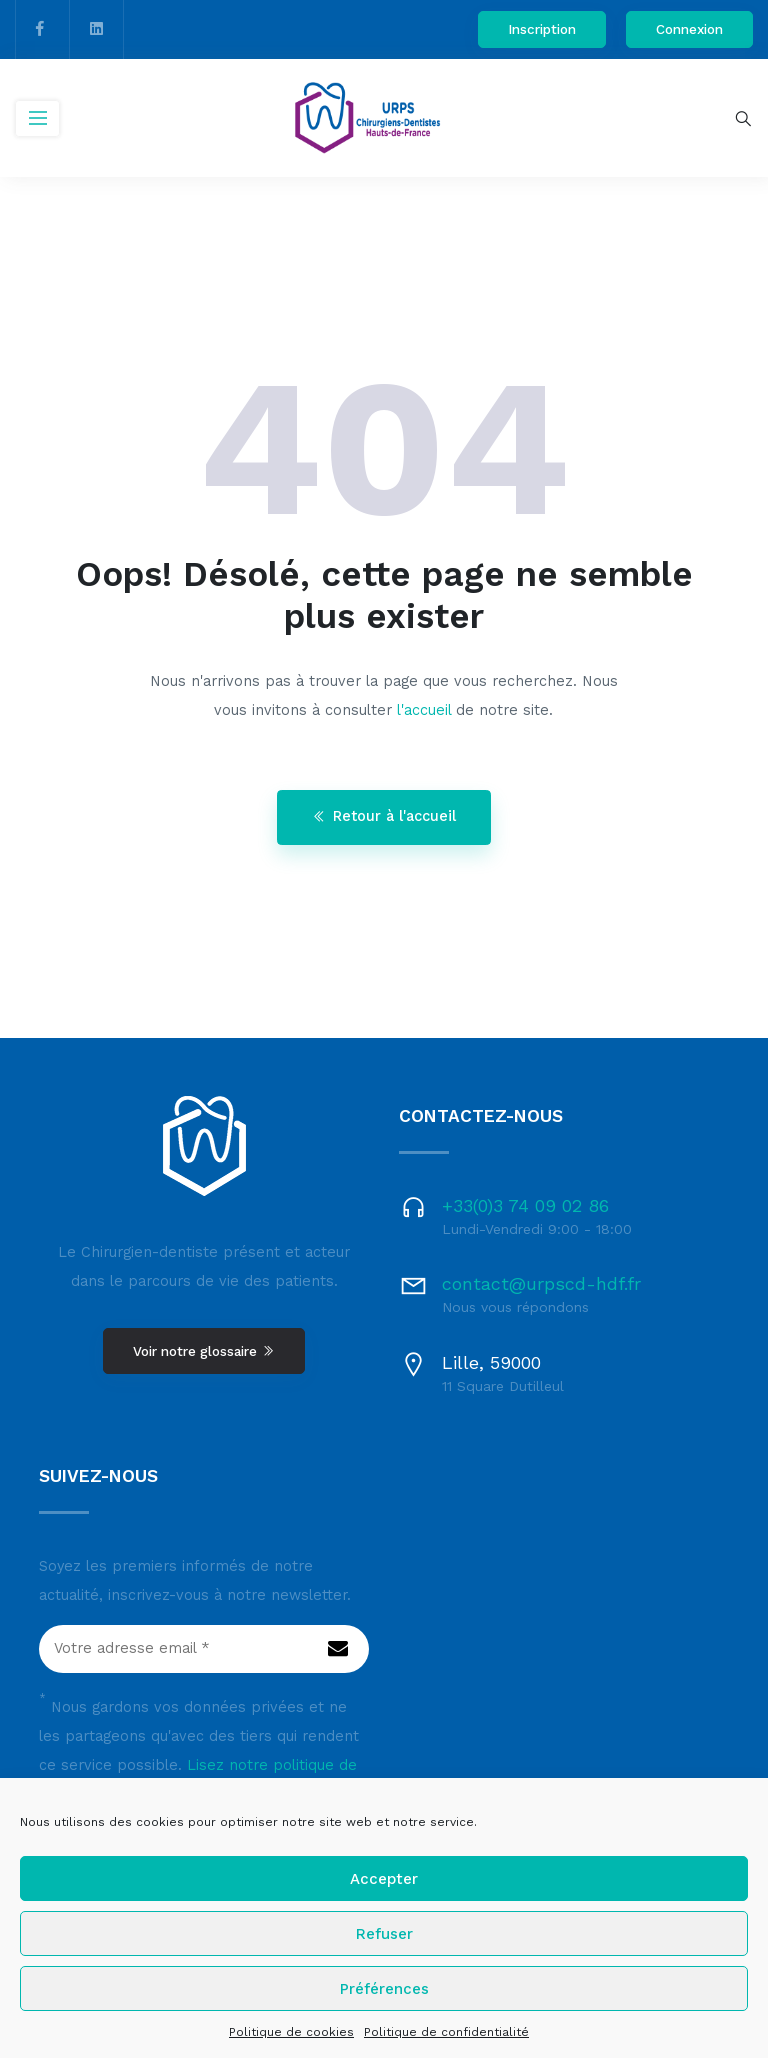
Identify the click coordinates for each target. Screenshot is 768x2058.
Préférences (384, 1989)
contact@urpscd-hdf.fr (541, 1283)
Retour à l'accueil (384, 816)
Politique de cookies (291, 2032)
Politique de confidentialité (446, 2032)
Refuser (384, 1934)
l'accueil (424, 710)
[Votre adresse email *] (204, 1649)
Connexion (689, 29)
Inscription (542, 29)
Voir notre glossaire (204, 1351)
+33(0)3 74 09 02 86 (525, 1205)
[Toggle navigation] (37, 118)
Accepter (384, 1879)
